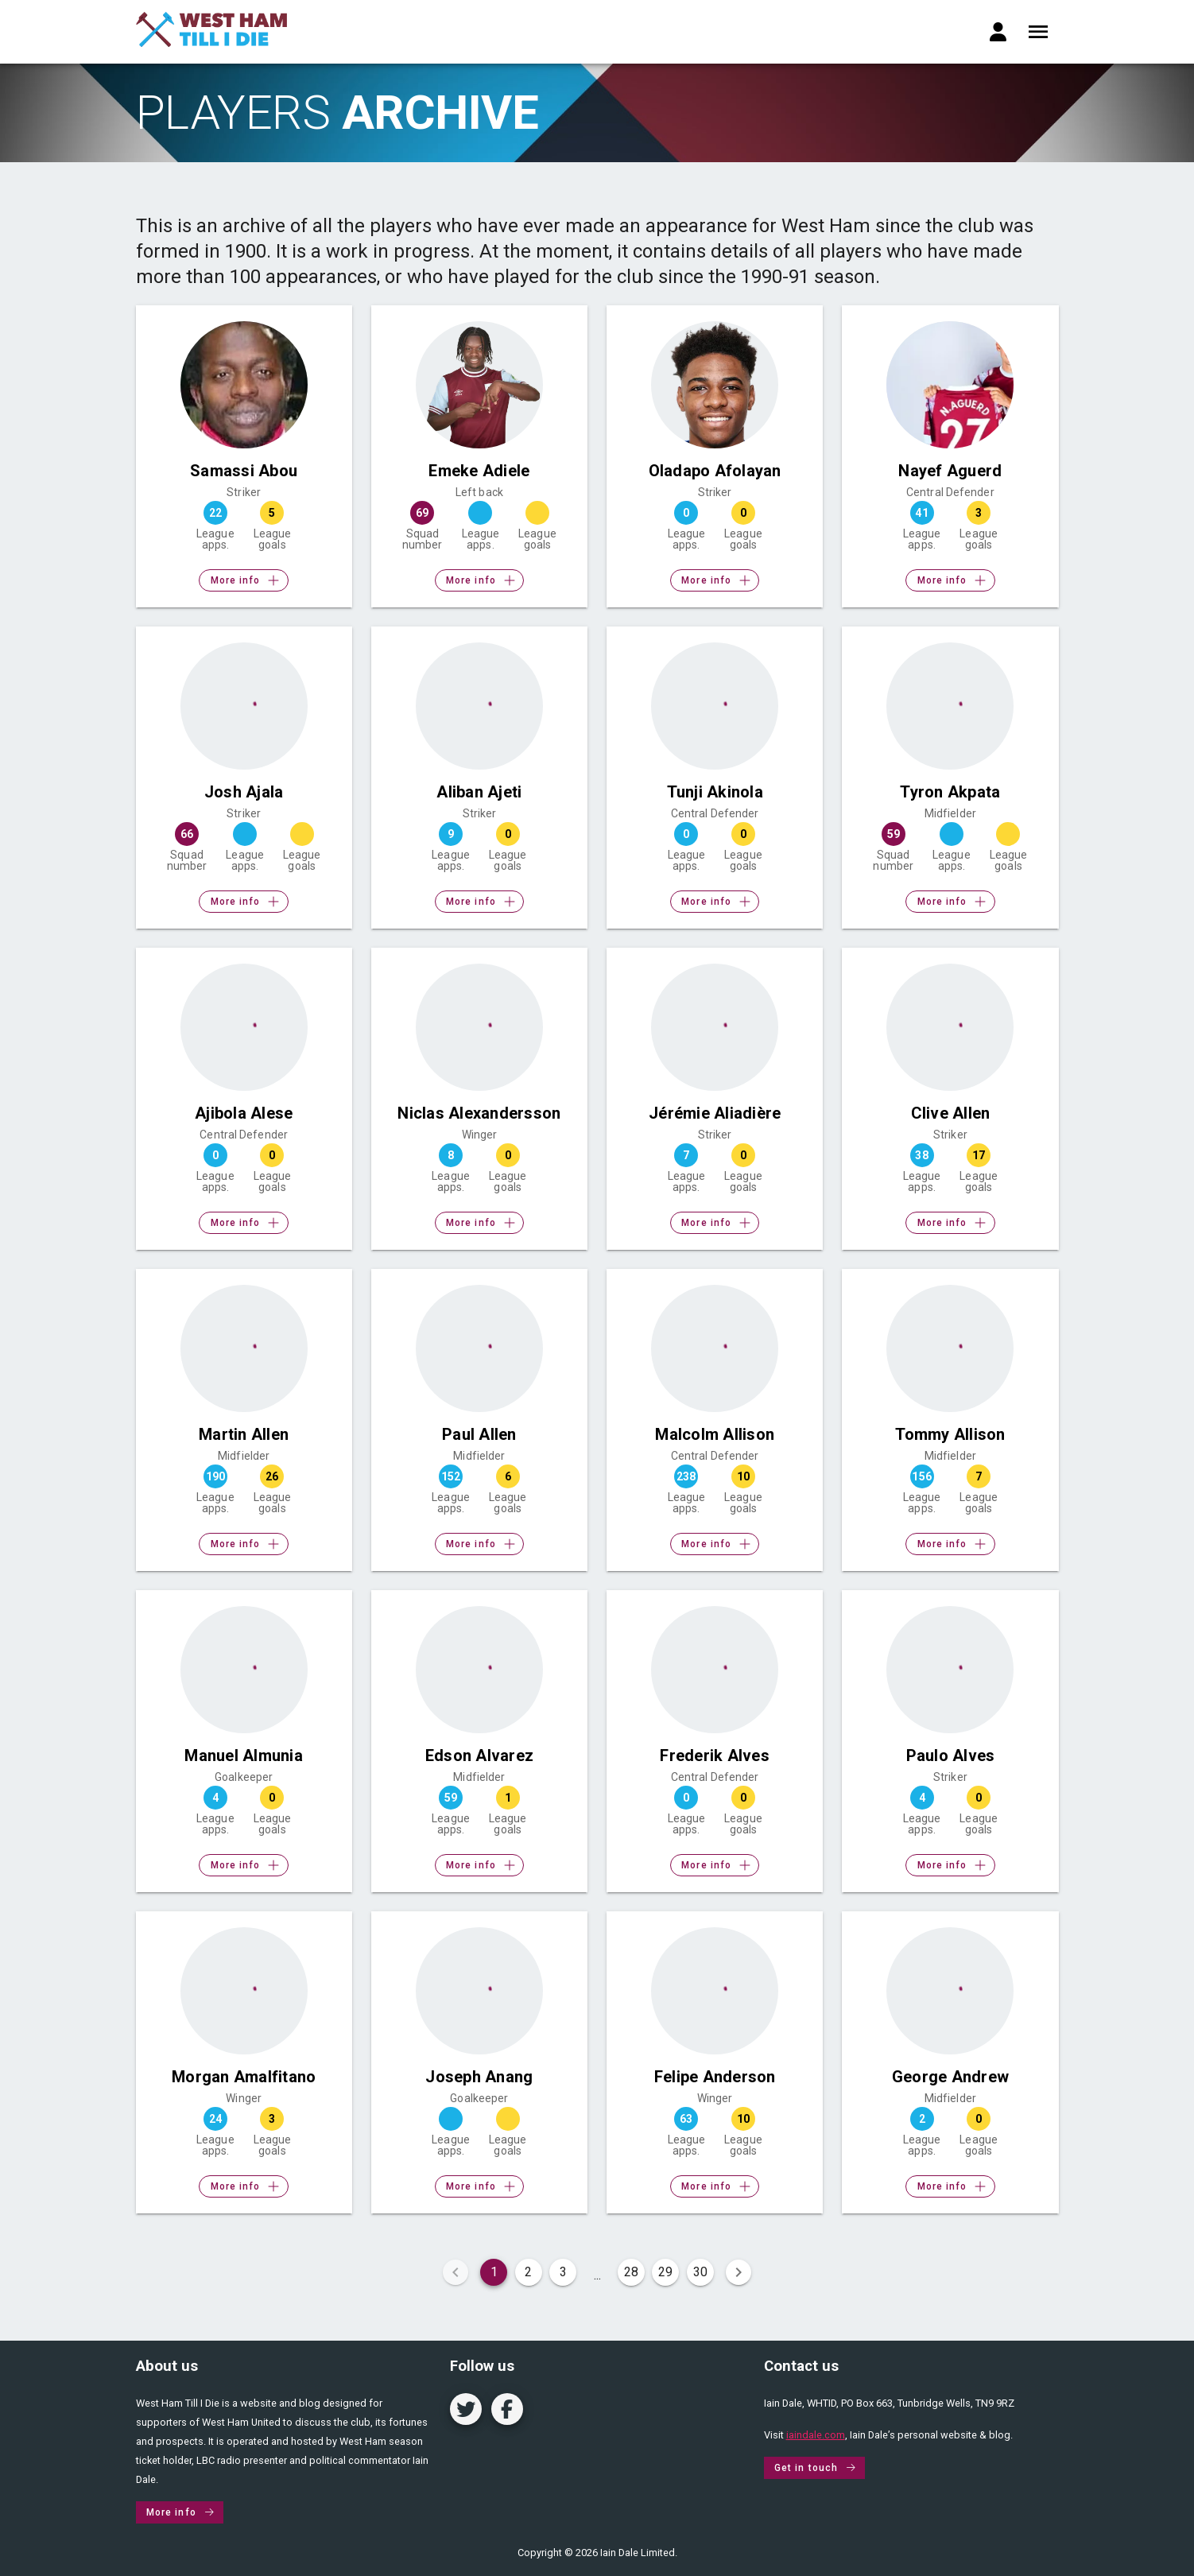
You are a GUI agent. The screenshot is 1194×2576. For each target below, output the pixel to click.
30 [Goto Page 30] (700, 2271)
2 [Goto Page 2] (528, 2271)
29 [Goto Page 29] (665, 2271)
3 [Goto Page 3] (563, 2271)
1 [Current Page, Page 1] (494, 2271)
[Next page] (738, 2272)
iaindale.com (815, 2435)
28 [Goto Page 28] (631, 2271)
